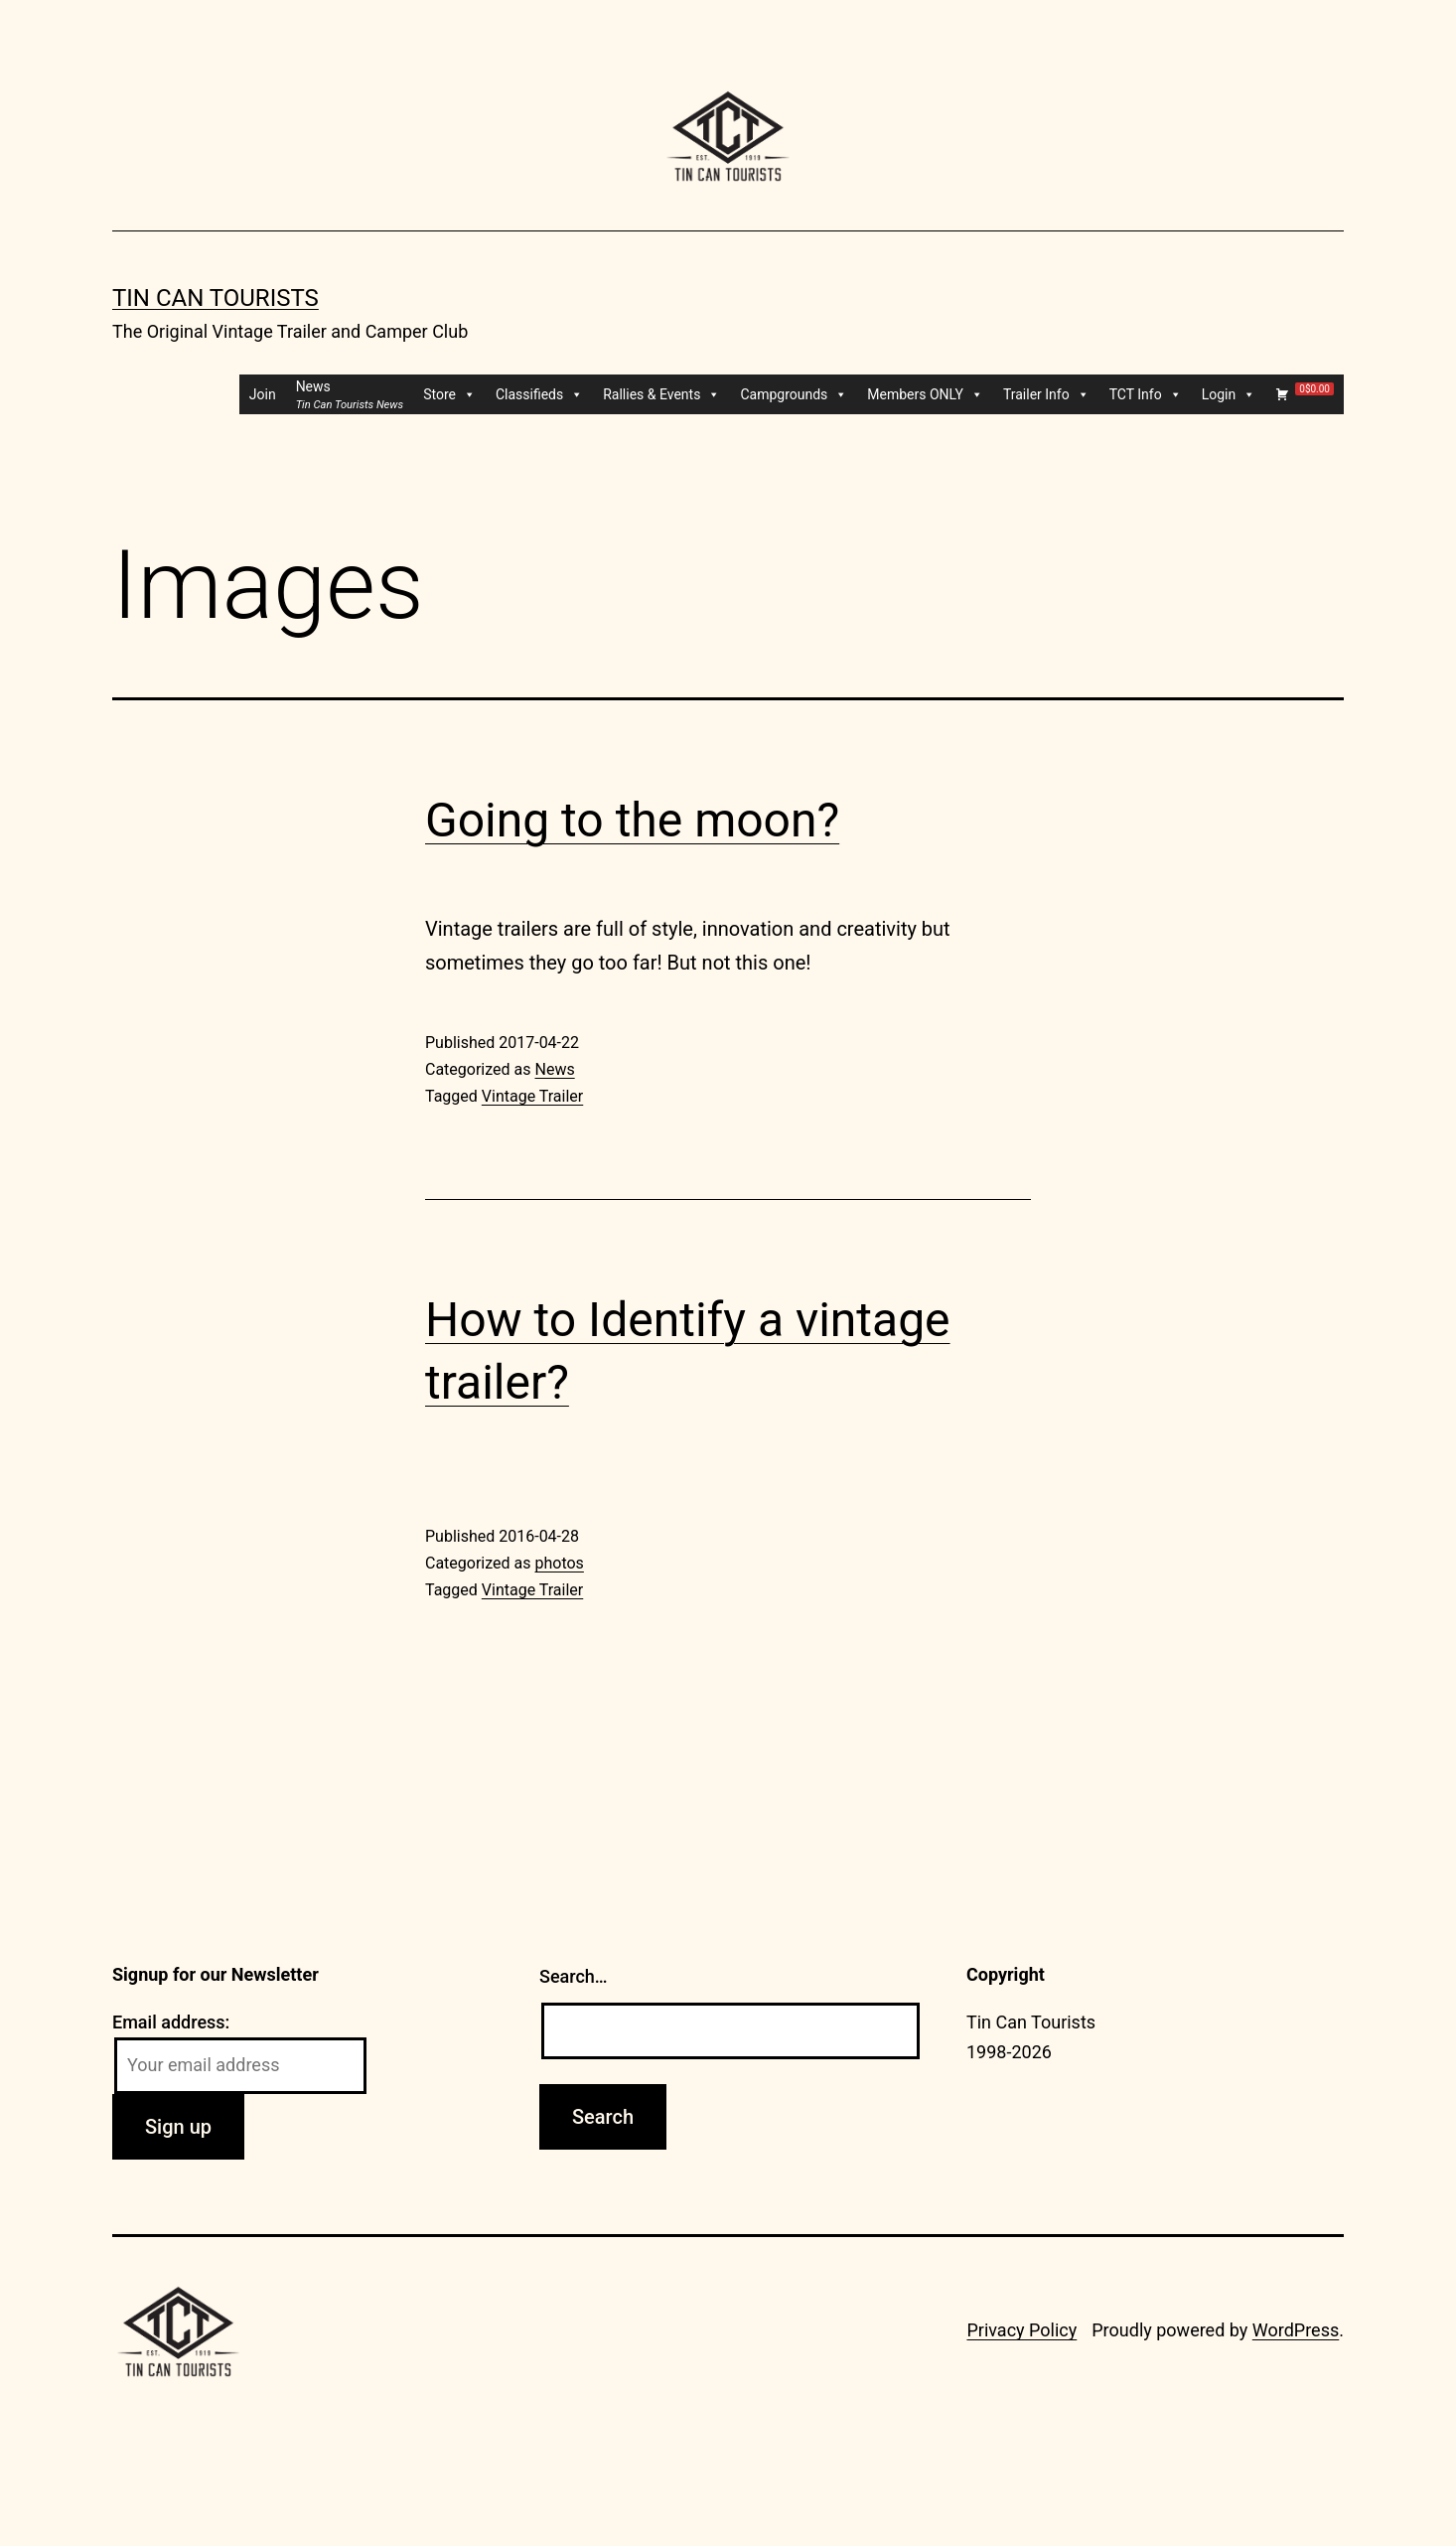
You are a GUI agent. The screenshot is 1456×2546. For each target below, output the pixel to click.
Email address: (170, 2022)
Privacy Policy (1021, 2330)
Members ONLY (925, 394)
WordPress (1295, 2330)
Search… (573, 1976)
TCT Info (1145, 394)
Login (1229, 394)
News (554, 1069)
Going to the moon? (632, 820)
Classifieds (539, 394)
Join (262, 394)
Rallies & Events (661, 394)
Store (449, 394)
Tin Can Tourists (215, 298)
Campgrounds (793, 394)
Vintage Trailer (532, 1096)
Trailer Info (1046, 394)
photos (558, 1563)
